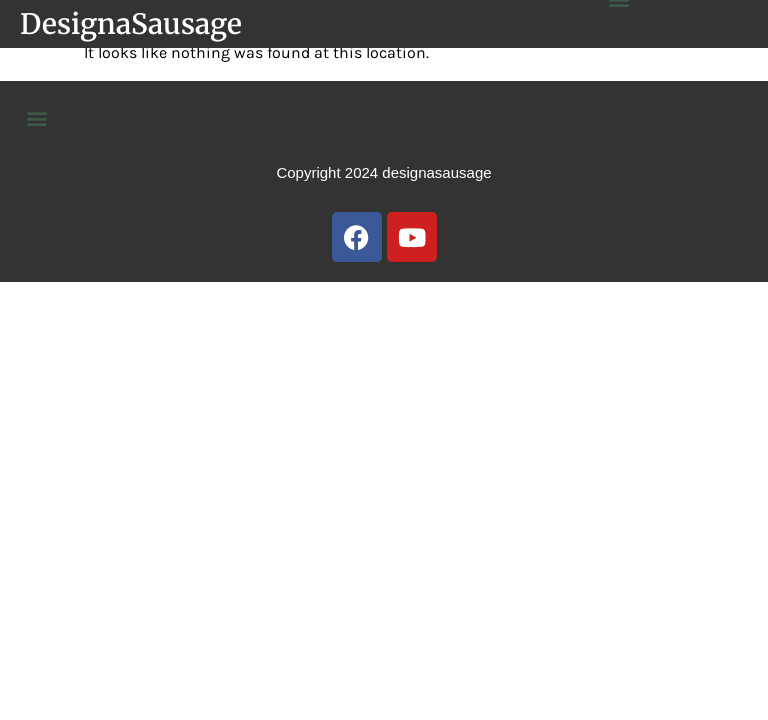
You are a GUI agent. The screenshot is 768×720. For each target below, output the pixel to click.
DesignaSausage (131, 24)
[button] (36, 117)
